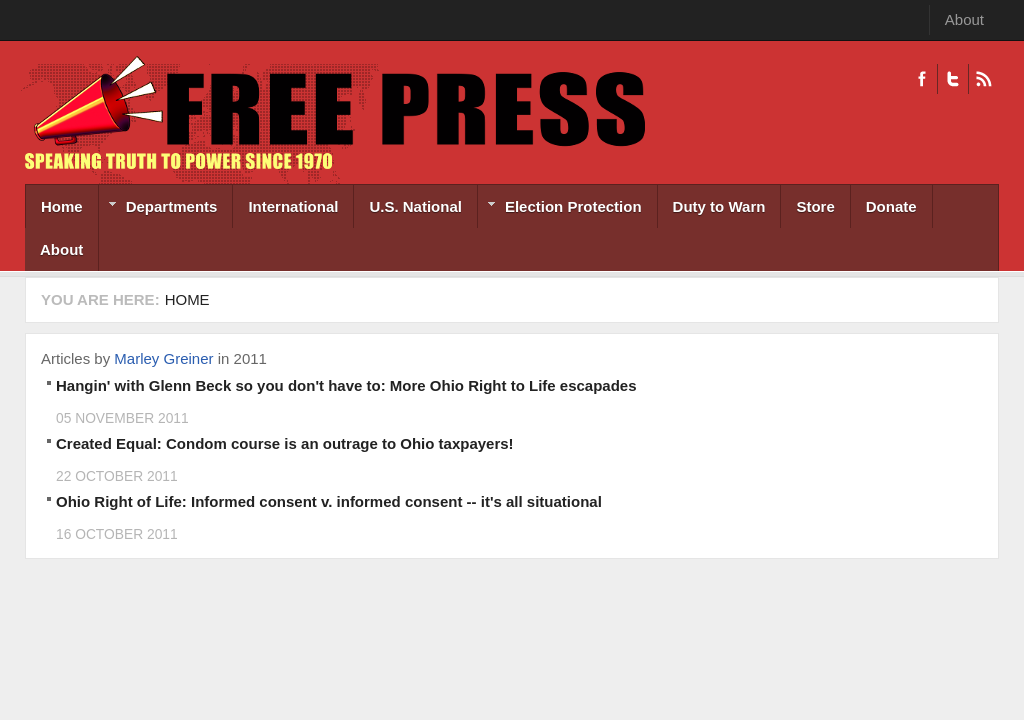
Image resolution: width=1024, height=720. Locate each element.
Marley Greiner (163, 358)
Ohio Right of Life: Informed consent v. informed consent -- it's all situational (329, 501)
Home (62, 206)
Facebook (922, 79)
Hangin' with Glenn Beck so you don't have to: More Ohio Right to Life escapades (346, 385)
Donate (891, 206)
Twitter (952, 79)
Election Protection (560, 208)
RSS (983, 79)
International (293, 206)
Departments (158, 208)
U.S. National (415, 206)
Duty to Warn (719, 206)
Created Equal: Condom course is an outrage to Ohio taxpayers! (285, 443)
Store (815, 206)
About (964, 19)
